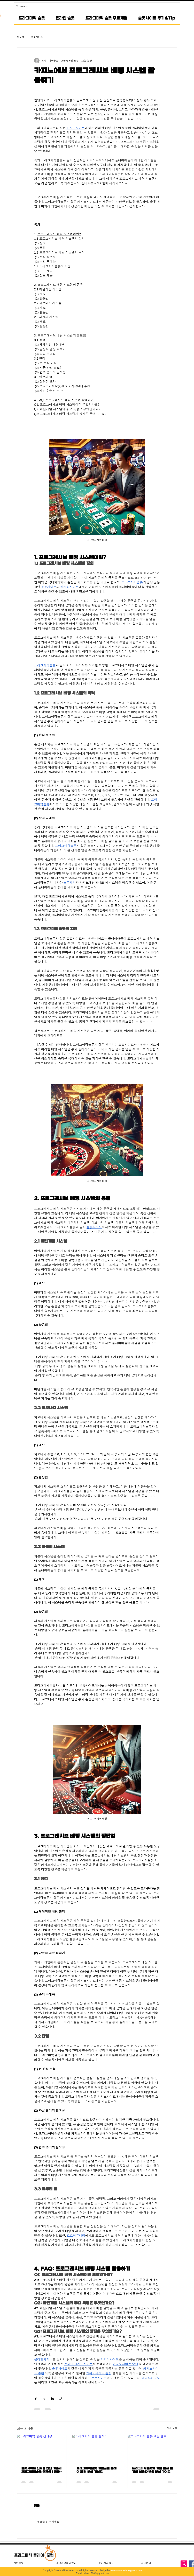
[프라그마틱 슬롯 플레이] (97, 2448)
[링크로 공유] (60, 2398)
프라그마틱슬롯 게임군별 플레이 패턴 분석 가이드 (96, 2470)
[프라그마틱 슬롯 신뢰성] (41, 2448)
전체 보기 (172, 2428)
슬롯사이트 (37, 37)
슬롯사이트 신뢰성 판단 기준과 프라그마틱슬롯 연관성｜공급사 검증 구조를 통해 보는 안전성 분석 (41, 2470)
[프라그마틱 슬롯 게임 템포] (152, 2448)
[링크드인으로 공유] (52, 2398)
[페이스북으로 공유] (35, 2398)
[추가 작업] (158, 61)
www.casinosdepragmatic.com (126, 2570)
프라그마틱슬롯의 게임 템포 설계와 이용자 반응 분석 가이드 (152, 2470)
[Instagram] (184, 2563)
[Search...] (96, 6)
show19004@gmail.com (97, 2573)
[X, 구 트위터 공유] (44, 2398)
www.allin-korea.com (67, 2570)
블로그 (20, 37)
